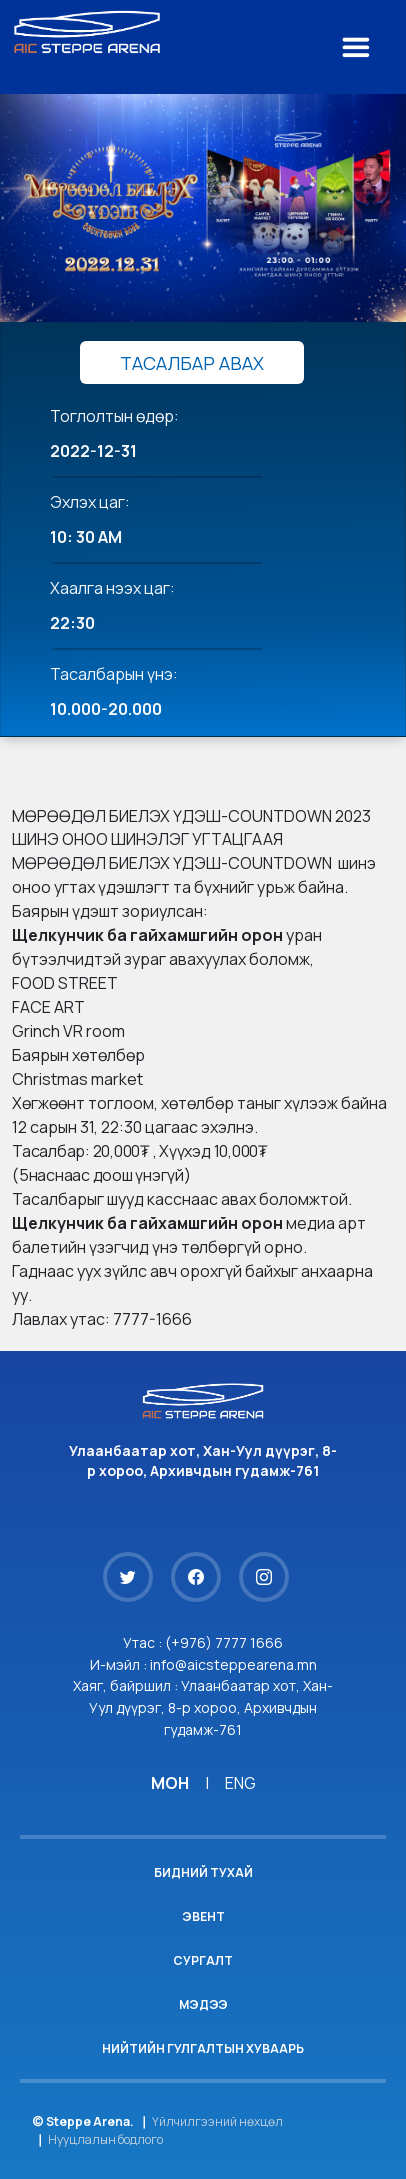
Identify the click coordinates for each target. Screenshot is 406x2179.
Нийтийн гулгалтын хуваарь (203, 2048)
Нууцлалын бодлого (105, 2139)
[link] (147, 935)
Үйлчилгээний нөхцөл (217, 2121)
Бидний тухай (203, 1872)
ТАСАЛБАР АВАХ (192, 363)
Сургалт (203, 1960)
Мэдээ (203, 2004)
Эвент (203, 1916)
